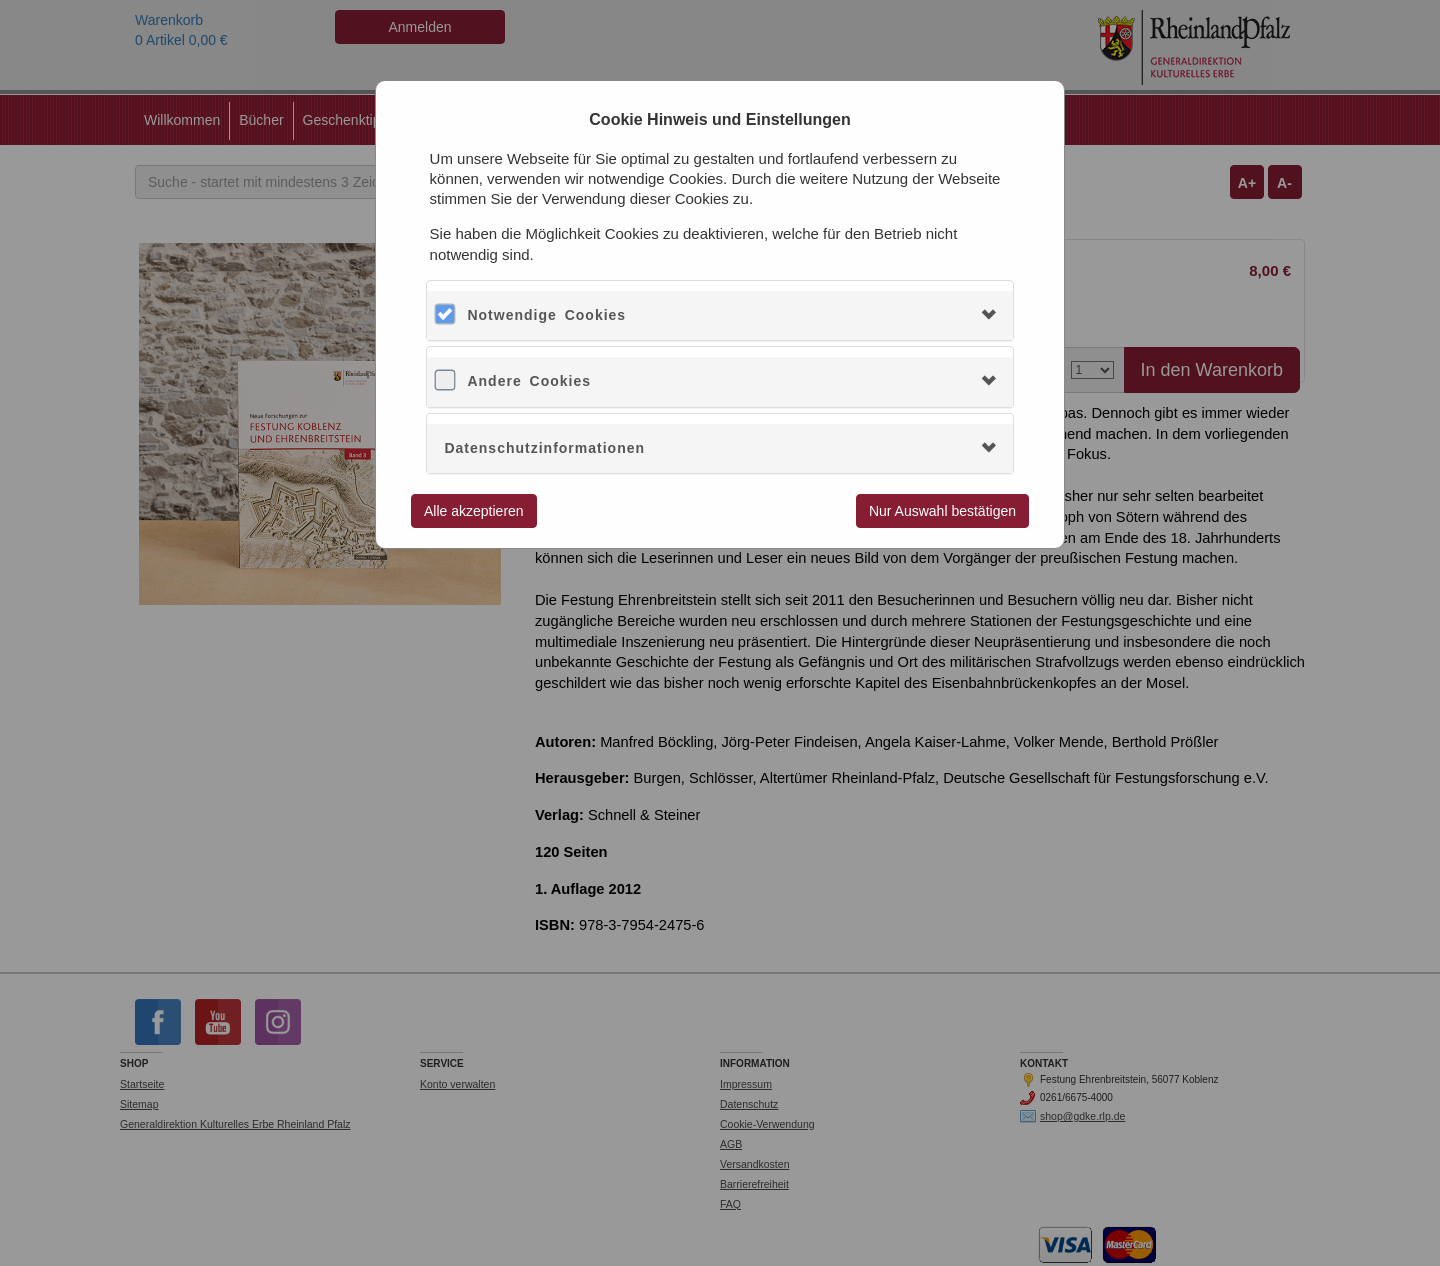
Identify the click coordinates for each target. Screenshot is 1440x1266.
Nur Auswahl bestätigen (942, 511)
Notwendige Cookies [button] (546, 315)
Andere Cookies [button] (529, 381)
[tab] (719, 315)
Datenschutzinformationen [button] (544, 448)
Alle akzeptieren (474, 511)
